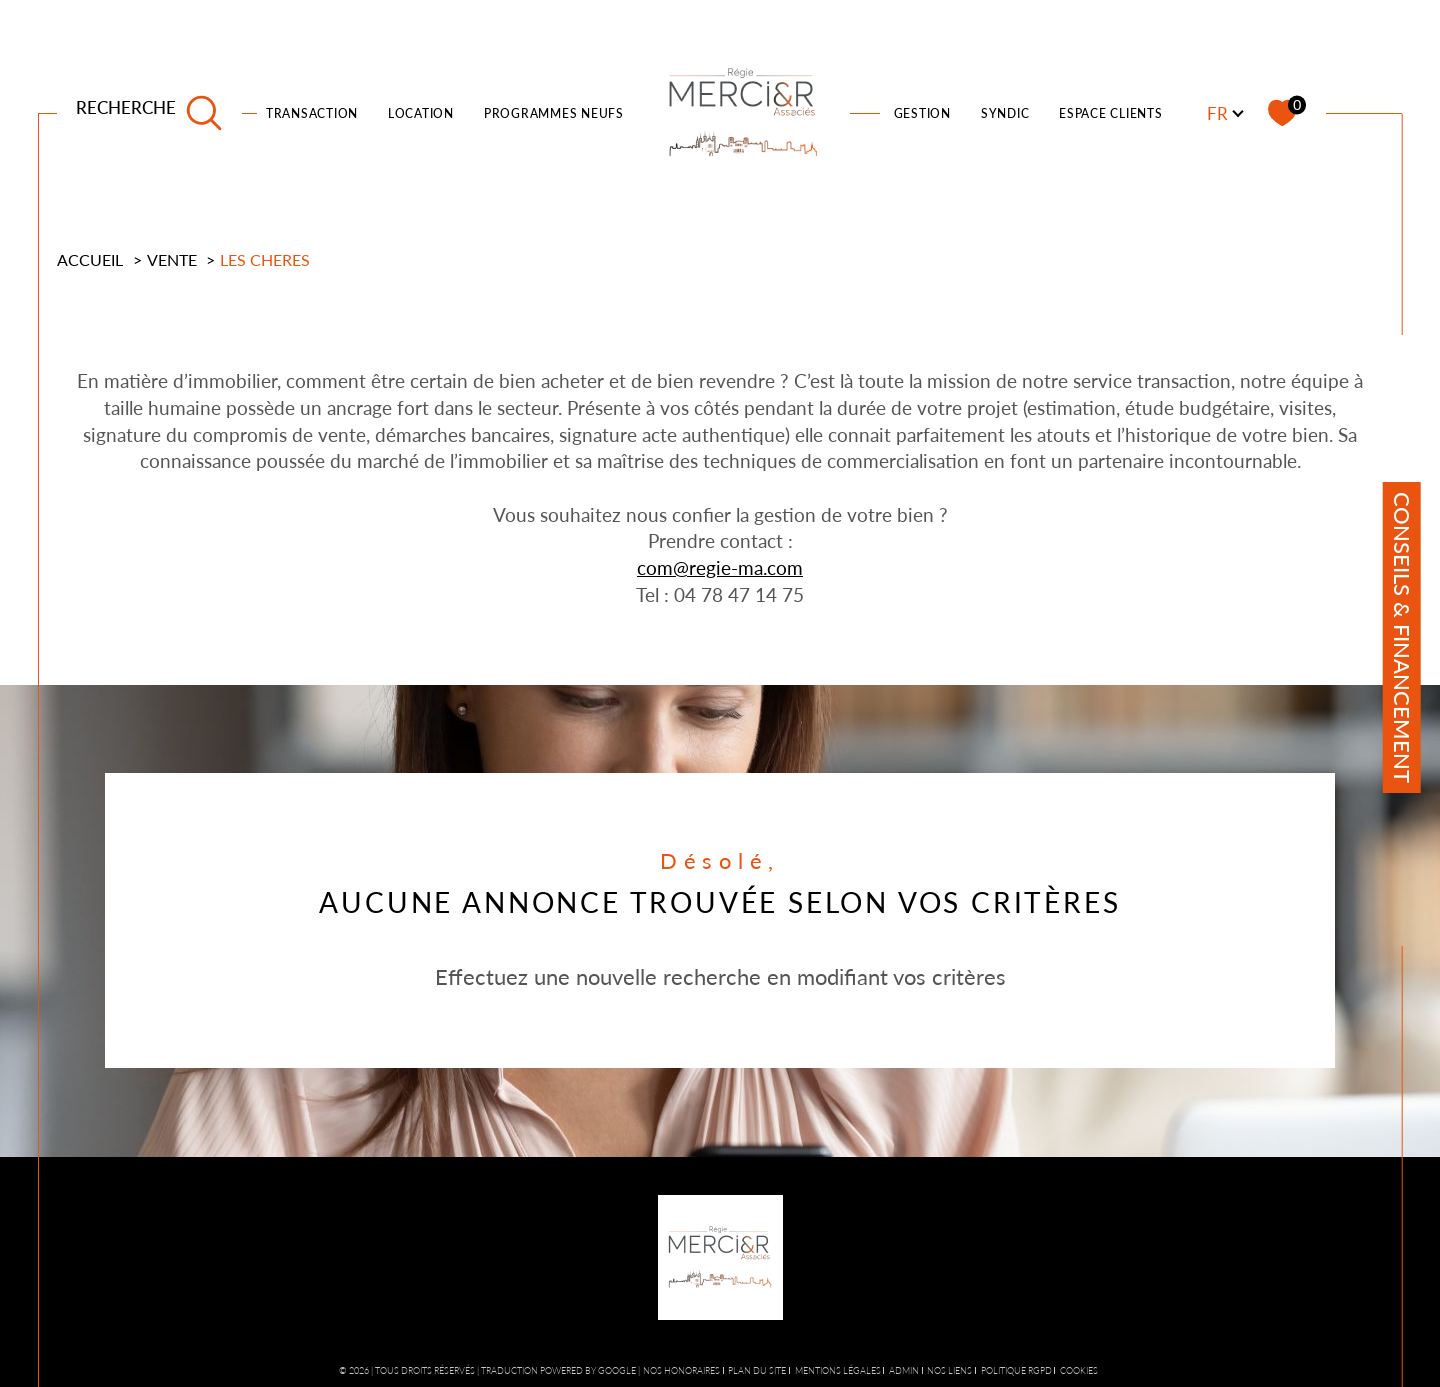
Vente (172, 259)
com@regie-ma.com (720, 567)
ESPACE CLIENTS (1111, 113)
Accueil (90, 259)
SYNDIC (1005, 113)
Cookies (1079, 1371)
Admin (904, 1370)
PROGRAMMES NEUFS (554, 113)
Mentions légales (838, 1370)
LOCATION (421, 113)
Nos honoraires (681, 1370)
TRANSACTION (312, 113)
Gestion (922, 113)
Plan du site (757, 1370)
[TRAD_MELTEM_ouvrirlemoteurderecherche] (149, 113)
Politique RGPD (1016, 1370)
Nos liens (949, 1370)
